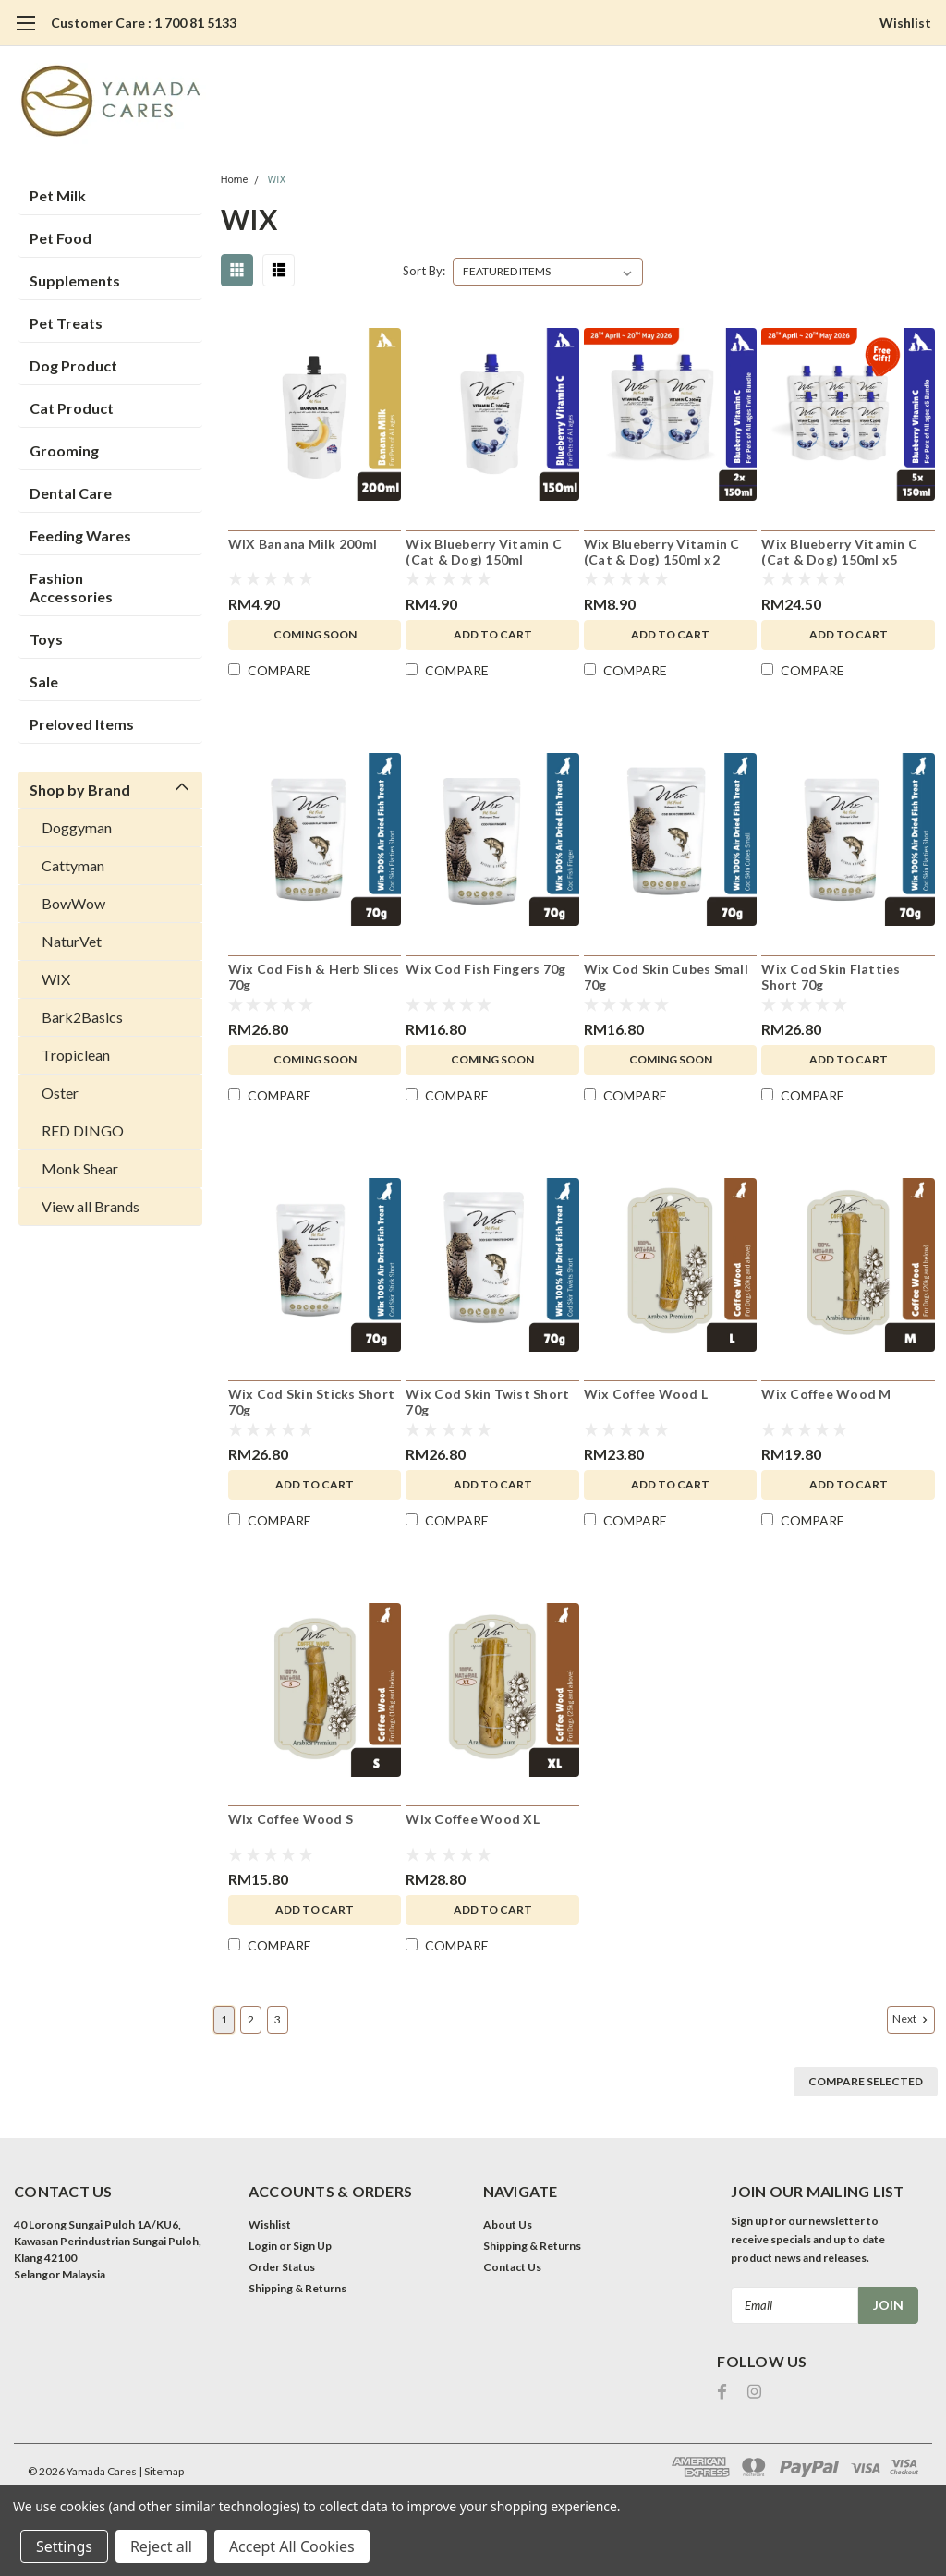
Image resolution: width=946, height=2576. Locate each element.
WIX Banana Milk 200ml (302, 544)
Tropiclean (76, 1054)
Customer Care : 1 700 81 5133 (143, 22)
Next (911, 2019)
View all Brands (90, 1206)
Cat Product (72, 408)
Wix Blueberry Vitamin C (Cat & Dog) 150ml (484, 552)
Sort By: (424, 270)
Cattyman (73, 865)
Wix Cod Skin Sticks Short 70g (311, 1402)
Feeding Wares (80, 535)
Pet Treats (66, 323)
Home (235, 180)
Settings (64, 2546)
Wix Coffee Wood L (646, 1394)
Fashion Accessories (71, 587)
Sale (44, 681)
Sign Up (312, 2246)
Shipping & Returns (297, 2288)
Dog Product (73, 365)
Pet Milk (58, 195)
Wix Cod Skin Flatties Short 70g (830, 977)
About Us (507, 2224)
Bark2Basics (82, 1017)
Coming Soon (315, 634)
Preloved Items (82, 724)
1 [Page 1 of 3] (224, 2019)
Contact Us (512, 2267)
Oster (60, 1092)
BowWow (73, 903)
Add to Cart (493, 634)
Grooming (64, 450)
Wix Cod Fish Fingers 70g (485, 969)
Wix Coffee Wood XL (473, 1819)
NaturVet (72, 941)
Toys (46, 639)
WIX (56, 979)
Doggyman (77, 827)
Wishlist (905, 22)
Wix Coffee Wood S (290, 1819)
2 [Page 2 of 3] (251, 2019)
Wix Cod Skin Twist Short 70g (487, 1402)
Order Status (282, 2267)
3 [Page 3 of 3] (277, 2019)
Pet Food (60, 238)
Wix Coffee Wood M (826, 1394)
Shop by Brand (80, 789)
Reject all (161, 2546)
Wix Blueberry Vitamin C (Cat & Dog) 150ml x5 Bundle (839, 552)
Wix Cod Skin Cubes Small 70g (666, 977)
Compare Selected (865, 2081)
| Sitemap (161, 2471)
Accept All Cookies (292, 2546)
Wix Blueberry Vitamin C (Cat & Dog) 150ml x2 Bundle (662, 552)
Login (263, 2246)
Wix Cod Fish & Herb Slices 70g (314, 977)
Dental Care (71, 493)
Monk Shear (80, 1168)
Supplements (75, 280)
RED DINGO (83, 1130)
